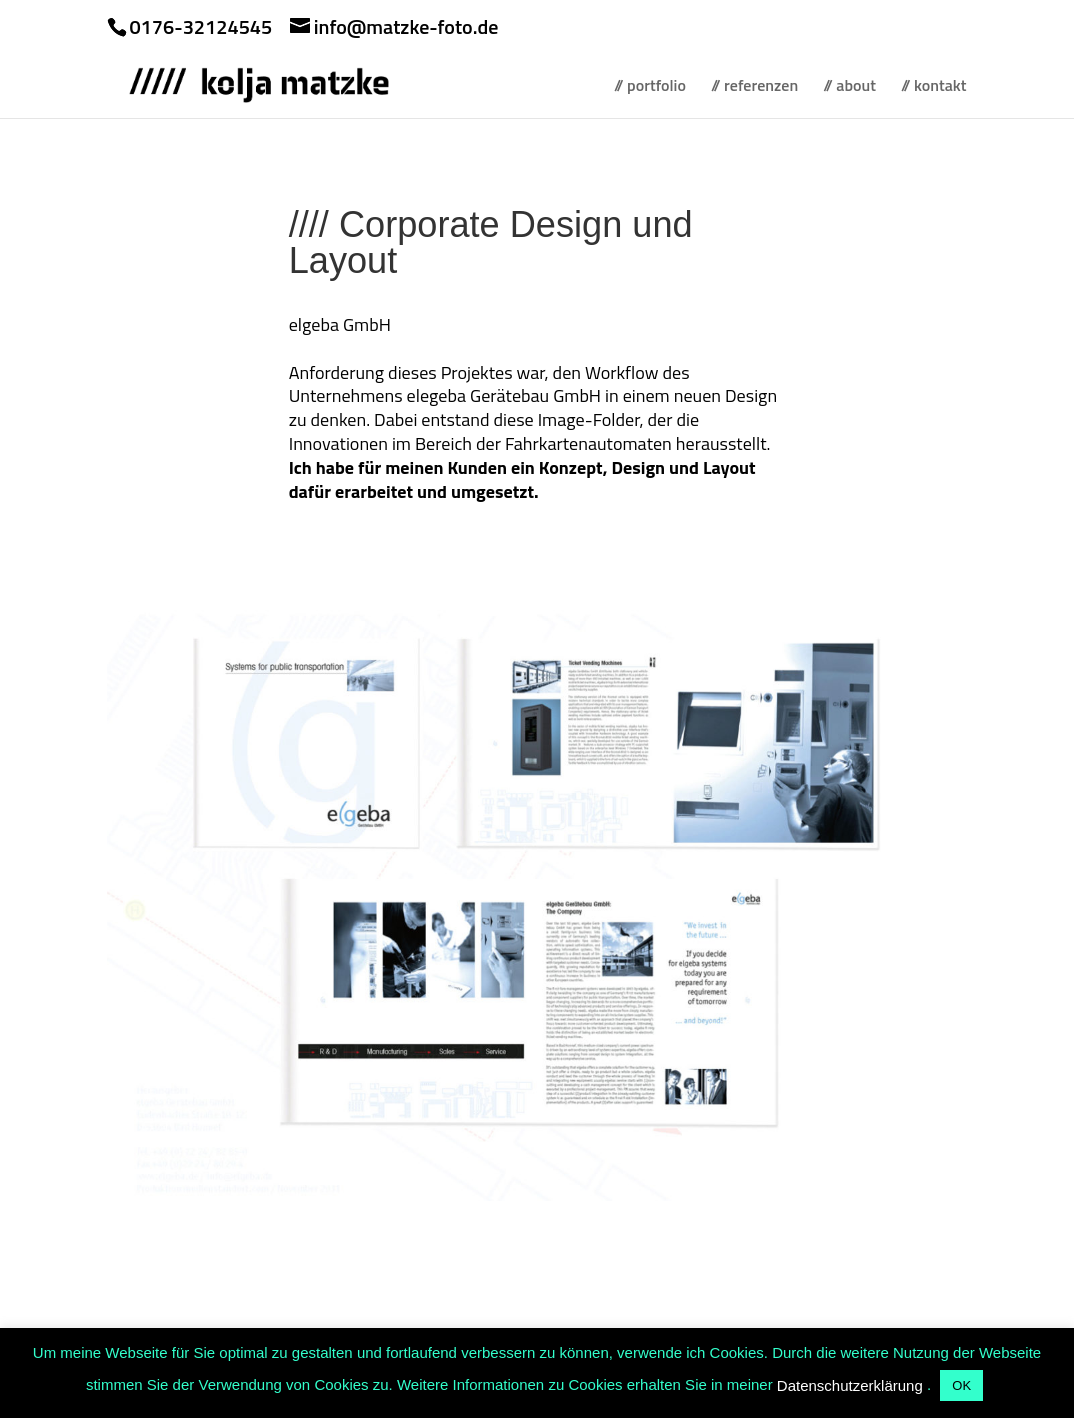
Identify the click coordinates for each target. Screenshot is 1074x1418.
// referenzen (754, 87)
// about (849, 87)
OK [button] (961, 1385)
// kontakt (934, 87)
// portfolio (650, 87)
